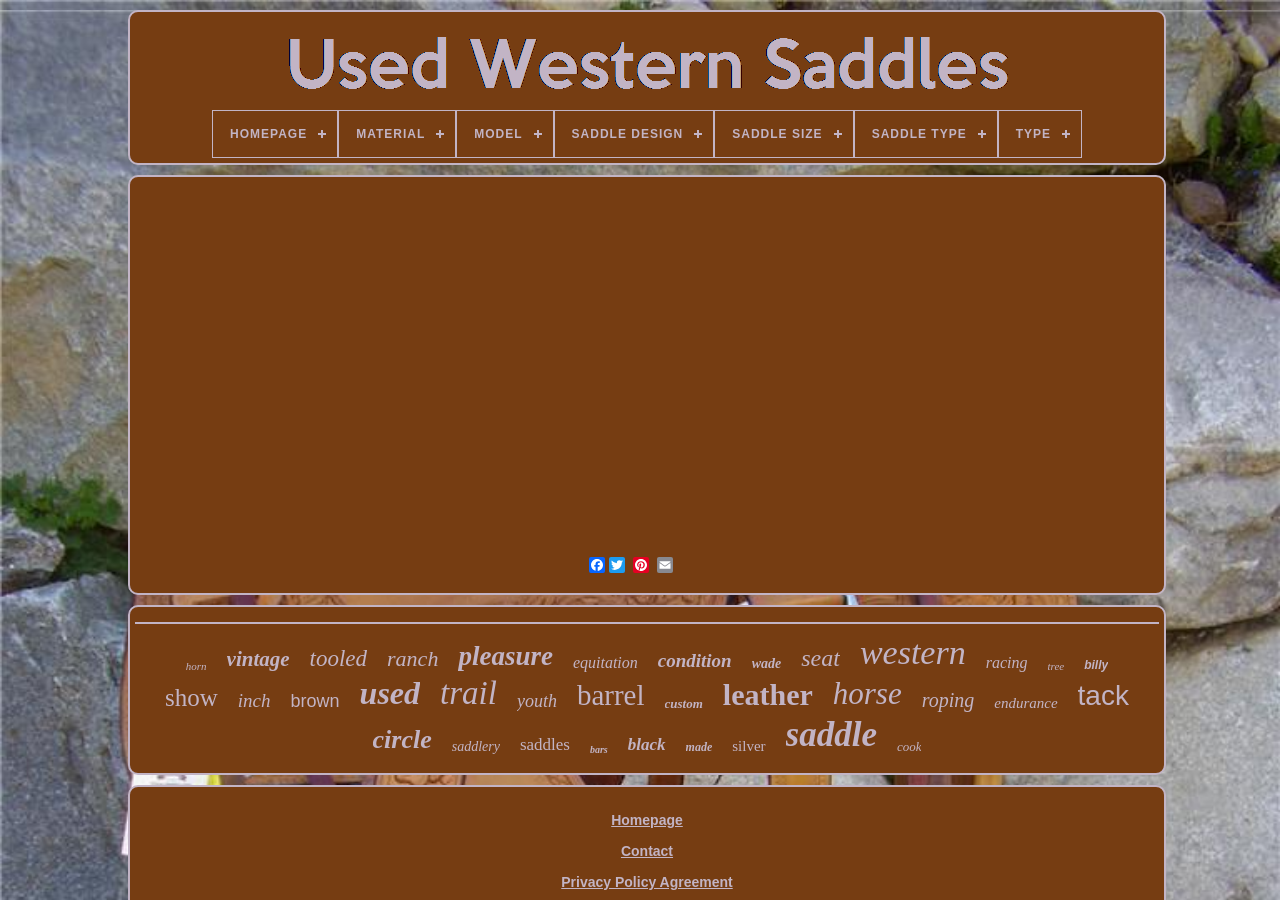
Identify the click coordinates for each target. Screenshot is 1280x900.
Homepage (647, 820)
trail (468, 693)
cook (909, 746)
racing (1007, 662)
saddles (545, 744)
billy (1096, 665)
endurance (1025, 703)
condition (695, 660)
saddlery (476, 746)
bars (599, 749)
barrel (611, 695)
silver (748, 746)
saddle (831, 734)
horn (196, 666)
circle (402, 739)
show (191, 697)
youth (537, 701)
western (913, 652)
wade (767, 663)
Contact (647, 851)
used (390, 693)
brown (315, 701)
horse (867, 693)
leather (768, 694)
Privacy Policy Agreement (646, 882)
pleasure (505, 656)
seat (820, 658)
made (699, 747)
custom (684, 703)
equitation (605, 662)
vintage (258, 659)
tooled (339, 658)
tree (1055, 666)
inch (254, 700)
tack (1103, 695)
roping (948, 700)
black (647, 744)
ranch (412, 658)
